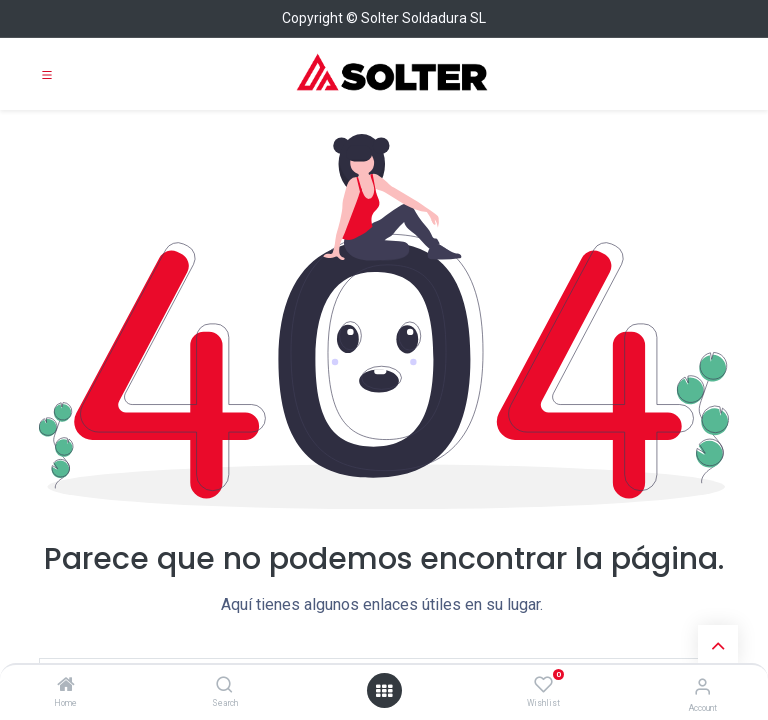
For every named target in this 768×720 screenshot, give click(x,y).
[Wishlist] (543, 685)
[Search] (224, 686)
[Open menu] (384, 691)
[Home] (66, 686)
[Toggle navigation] (47, 74)
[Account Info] (702, 686)
